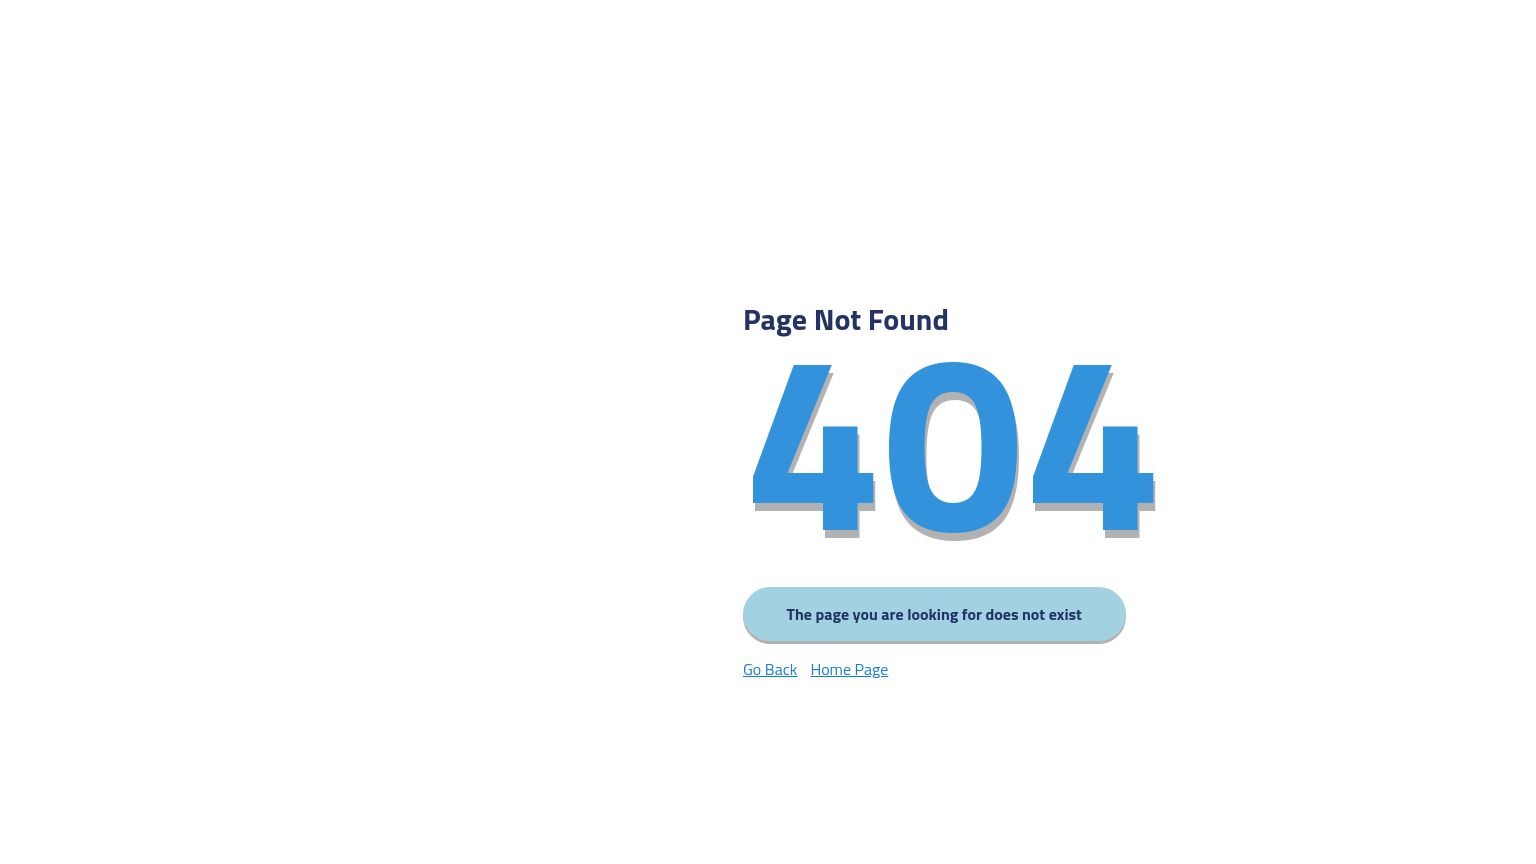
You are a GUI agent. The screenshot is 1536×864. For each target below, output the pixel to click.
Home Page (849, 669)
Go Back (770, 669)
